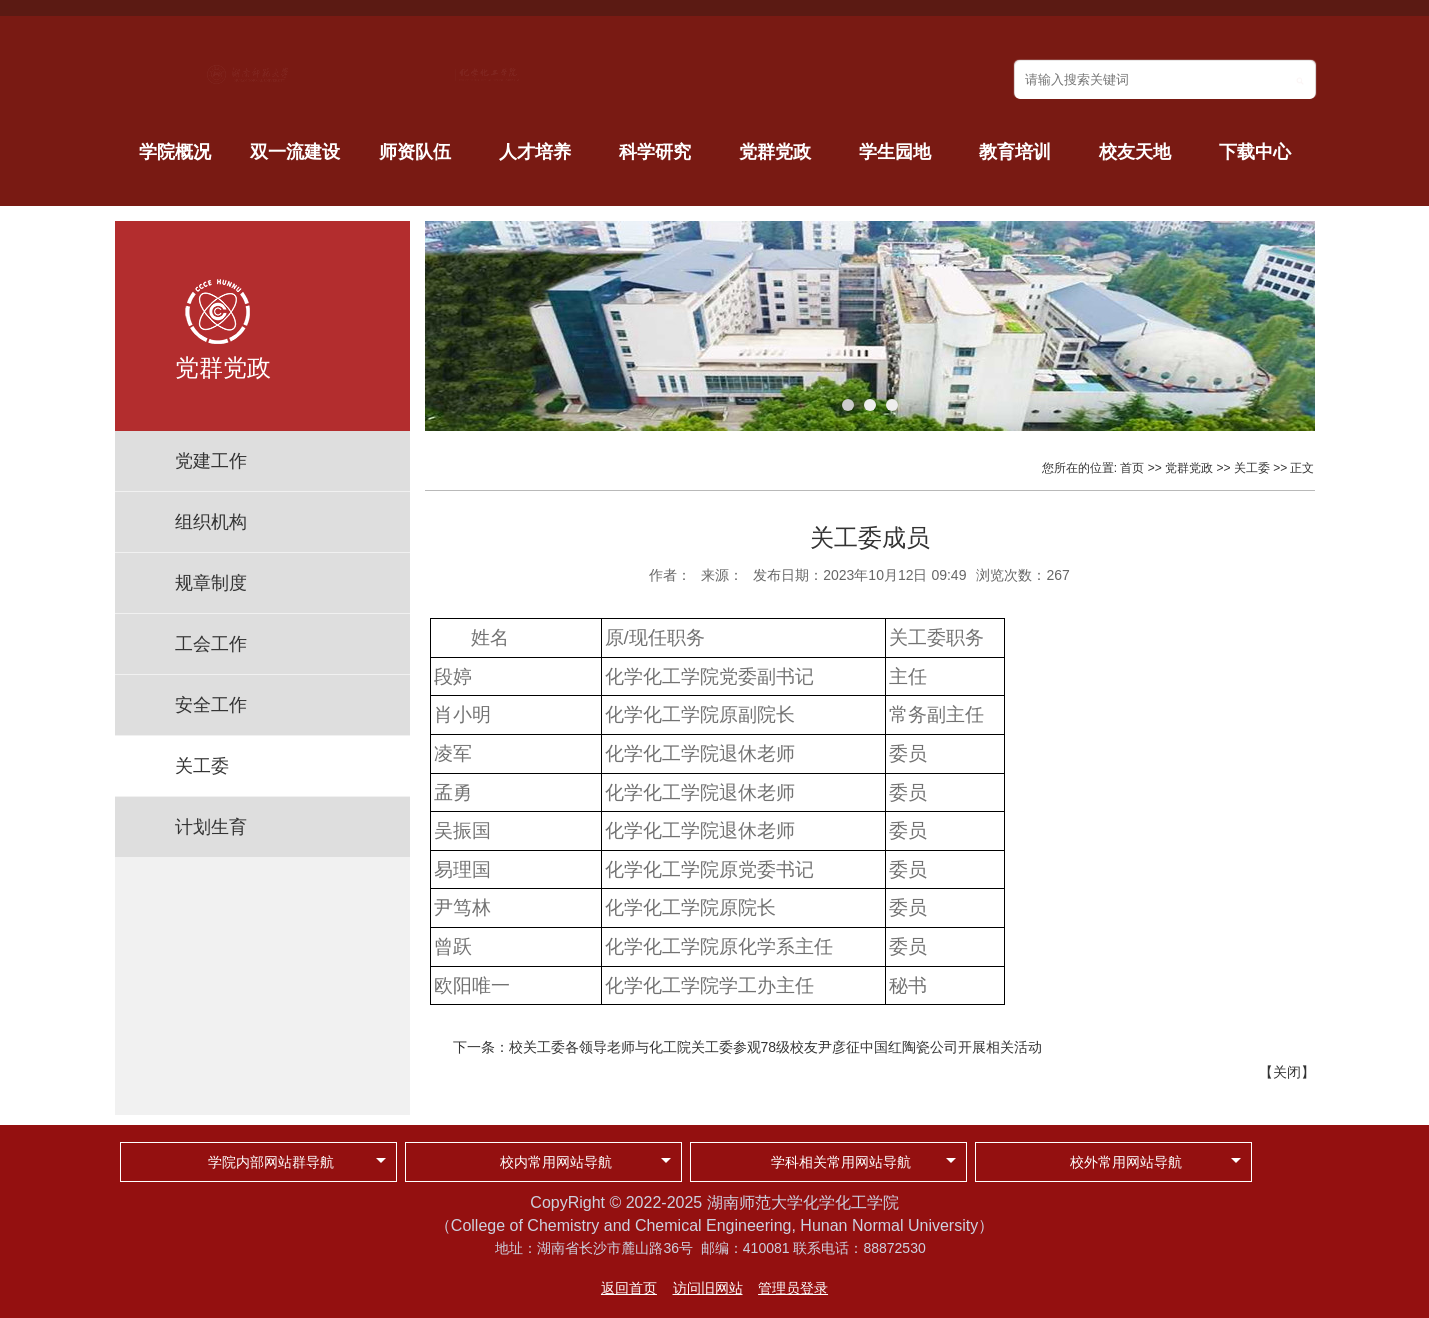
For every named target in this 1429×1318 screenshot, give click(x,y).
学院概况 (175, 152)
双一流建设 (295, 152)
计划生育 (211, 827)
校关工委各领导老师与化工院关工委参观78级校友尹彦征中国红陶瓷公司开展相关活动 (776, 1047)
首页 (1132, 468)
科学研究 (655, 152)
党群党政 (775, 152)
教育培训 (1015, 152)
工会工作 (211, 644)
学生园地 (895, 152)
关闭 (1287, 1072)
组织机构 (211, 522)
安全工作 (211, 705)
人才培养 (535, 152)
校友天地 (1135, 152)
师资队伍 (415, 152)
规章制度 (211, 583)
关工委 (202, 766)
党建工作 (211, 461)
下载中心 (1255, 152)
